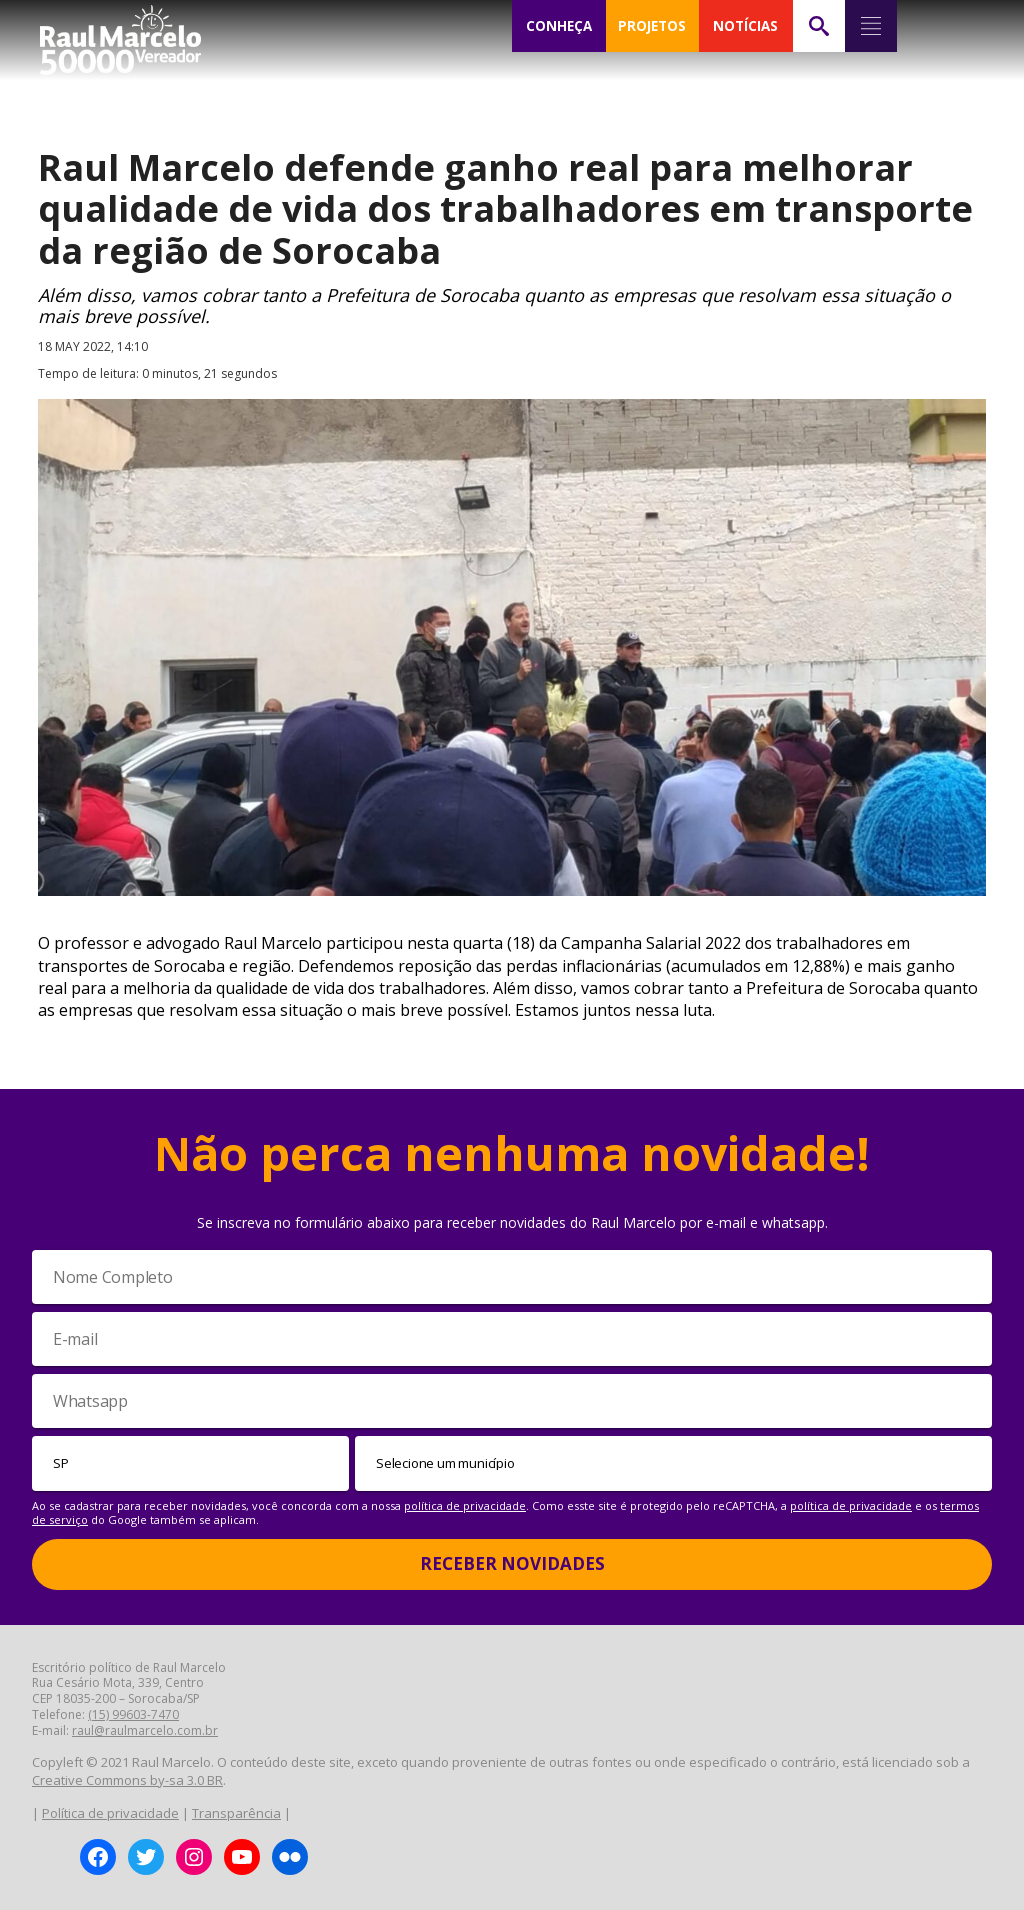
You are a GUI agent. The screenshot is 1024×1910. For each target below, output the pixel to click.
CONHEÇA (559, 26)
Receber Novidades (512, 1563)
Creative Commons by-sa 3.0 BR (127, 1780)
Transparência (236, 1813)
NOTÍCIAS (745, 26)
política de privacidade (465, 1505)
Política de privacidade (110, 1813)
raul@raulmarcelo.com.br (145, 1730)
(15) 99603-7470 (133, 1714)
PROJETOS (652, 26)
